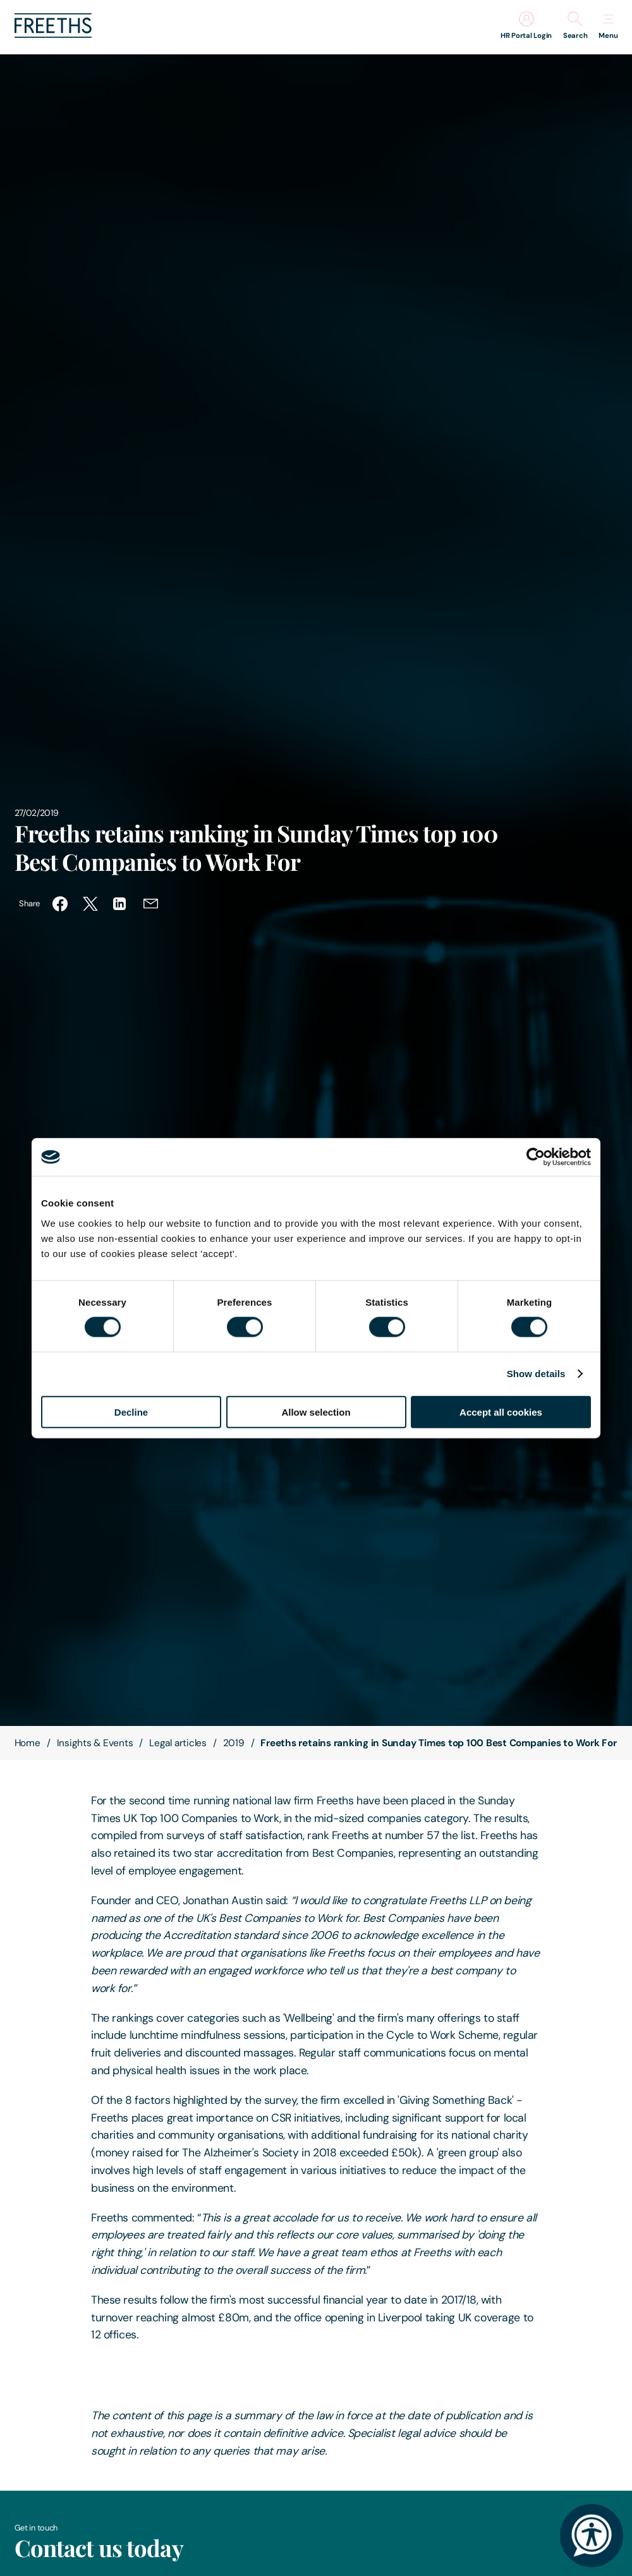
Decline (131, 1411)
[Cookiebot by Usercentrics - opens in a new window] (535, 1157)
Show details (536, 1373)
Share (29, 903)
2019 (234, 1743)
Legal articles (178, 1743)
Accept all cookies (500, 1411)
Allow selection (315, 1411)
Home (27, 1743)
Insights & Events (95, 1743)
